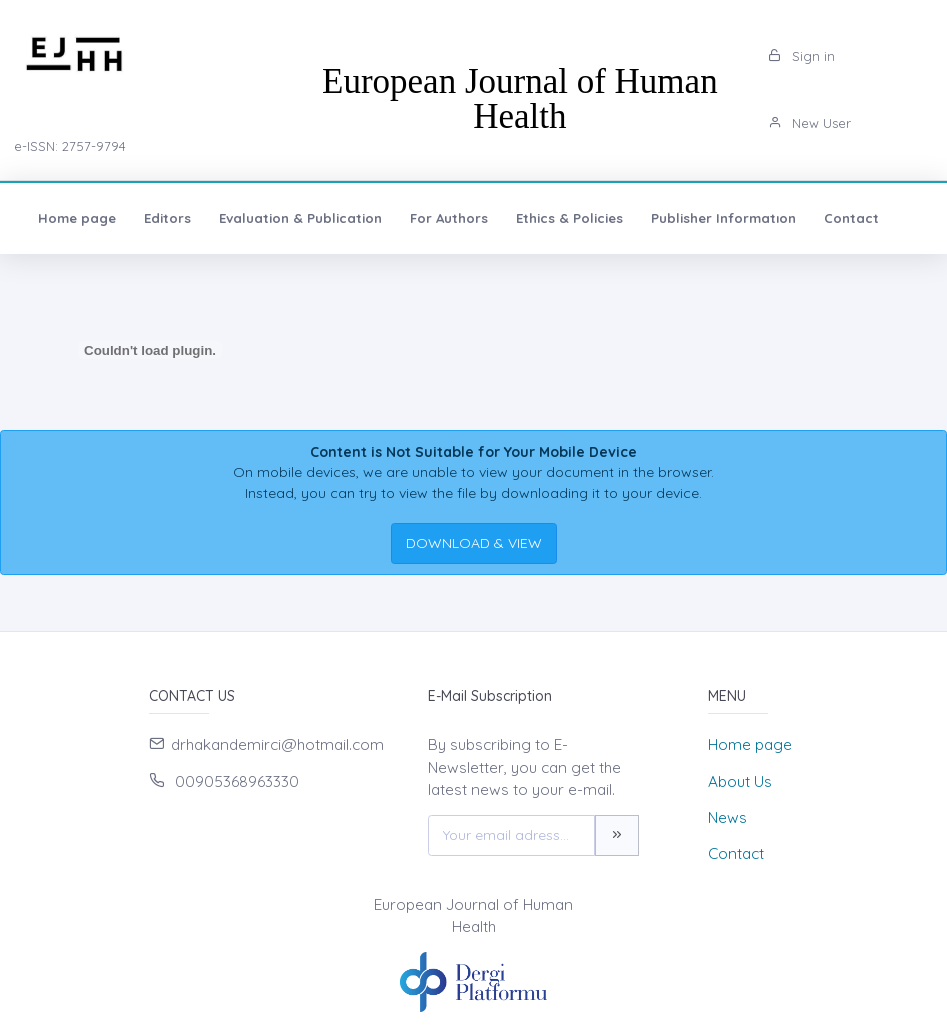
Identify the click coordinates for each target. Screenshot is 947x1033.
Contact (851, 218)
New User (809, 123)
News (727, 817)
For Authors (449, 218)
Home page (77, 218)
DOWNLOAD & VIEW (474, 543)
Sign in (801, 56)
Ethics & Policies (569, 218)
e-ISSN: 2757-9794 (70, 146)
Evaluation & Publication (300, 218)
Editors (167, 218)
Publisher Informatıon (723, 218)
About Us (740, 781)
